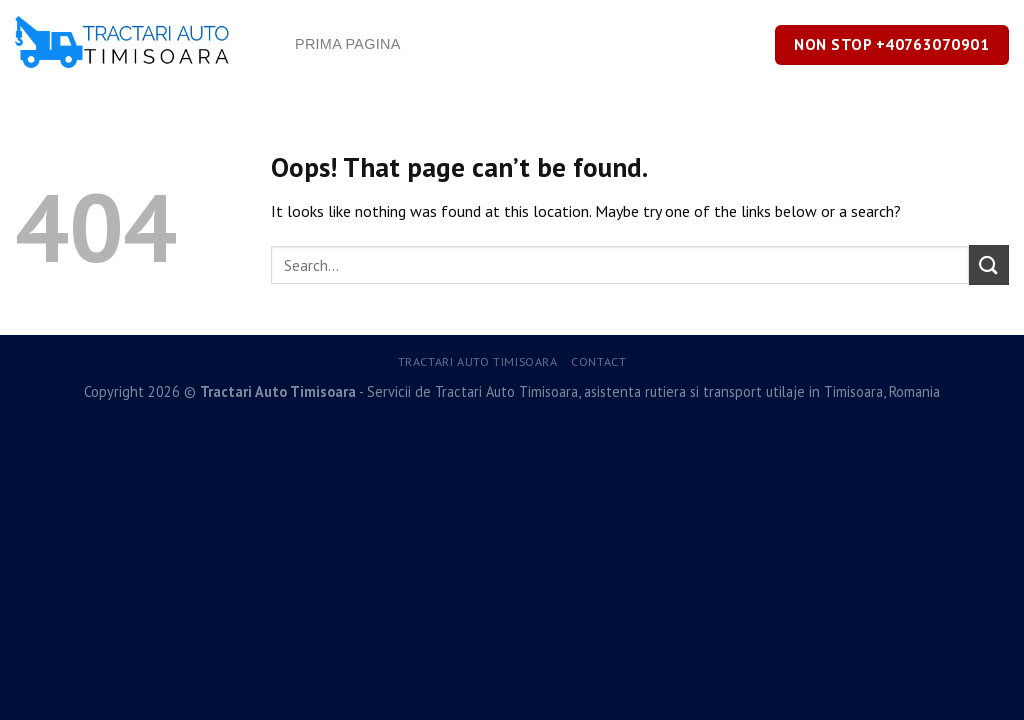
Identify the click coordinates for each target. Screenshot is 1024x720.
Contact (598, 361)
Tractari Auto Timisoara (478, 361)
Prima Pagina (348, 44)
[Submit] (989, 264)
